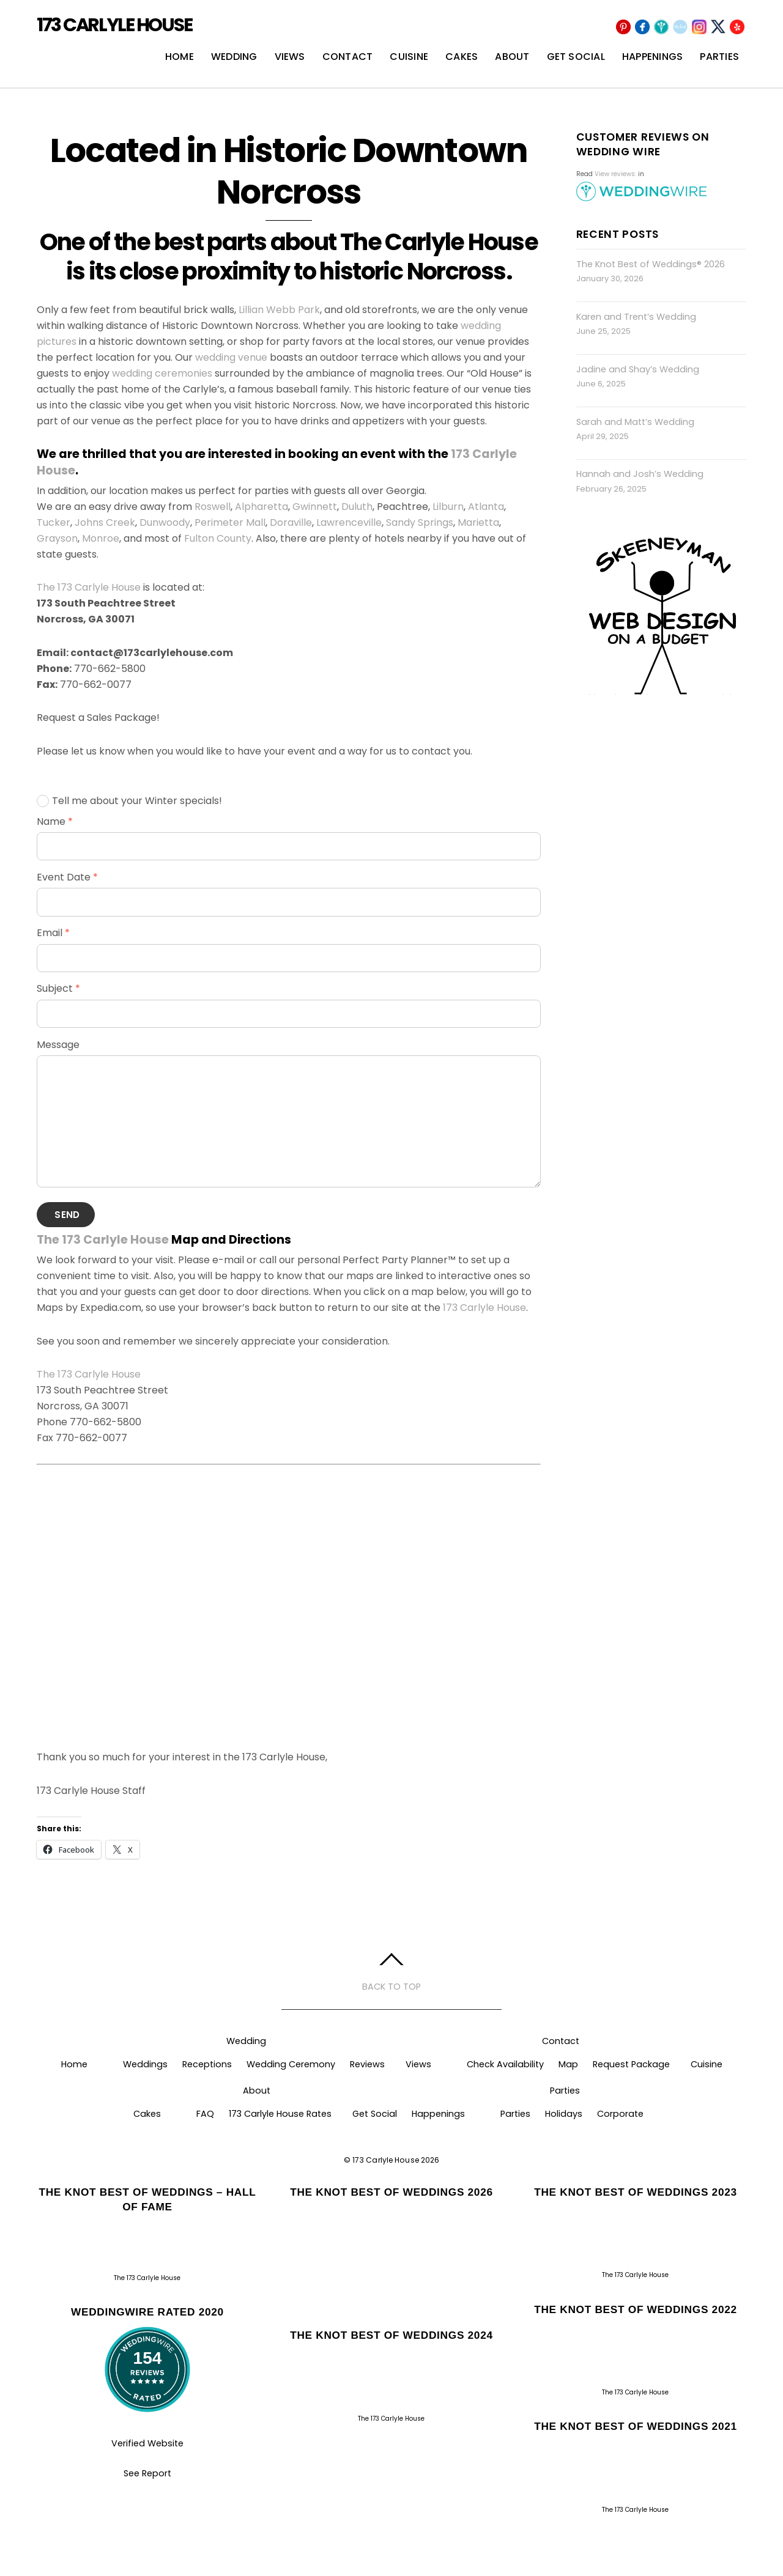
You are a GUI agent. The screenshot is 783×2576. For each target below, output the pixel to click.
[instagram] (699, 27)
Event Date (67, 877)
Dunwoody (164, 522)
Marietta (478, 522)
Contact (347, 57)
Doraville (291, 522)
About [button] (256, 2090)
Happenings (652, 57)
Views (290, 57)
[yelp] (737, 27)
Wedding (234, 57)
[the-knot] (680, 27)
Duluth (357, 507)
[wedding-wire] (661, 27)
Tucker (53, 522)
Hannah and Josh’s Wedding (639, 474)
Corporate (620, 2114)
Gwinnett (314, 507)
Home (179, 57)
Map (568, 2064)
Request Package (631, 2064)
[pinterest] (623, 27)
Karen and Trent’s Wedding (636, 317)
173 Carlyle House (484, 1308)
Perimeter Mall (230, 522)
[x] (718, 27)
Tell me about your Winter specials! (129, 801)
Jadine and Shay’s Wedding (637, 369)
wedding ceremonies (162, 373)
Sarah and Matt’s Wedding (635, 422)
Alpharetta (261, 507)
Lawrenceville (349, 522)
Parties (719, 57)
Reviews (367, 2064)
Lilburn (448, 507)
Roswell (213, 507)
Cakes (461, 57)
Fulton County (217, 538)
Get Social (576, 57)
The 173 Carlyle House (89, 587)
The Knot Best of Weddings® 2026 (650, 264)
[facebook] (642, 27)
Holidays (563, 2114)
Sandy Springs (419, 522)
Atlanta (486, 507)
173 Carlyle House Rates (280, 2114)
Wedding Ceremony (291, 2064)
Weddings (145, 2064)
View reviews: (615, 174)
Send (67, 1214)
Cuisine (409, 57)
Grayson (57, 538)
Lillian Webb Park (279, 310)
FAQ (205, 2114)
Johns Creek (105, 522)
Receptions (207, 2064)
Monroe (100, 538)
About (512, 57)
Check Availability (505, 2064)
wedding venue (231, 357)
